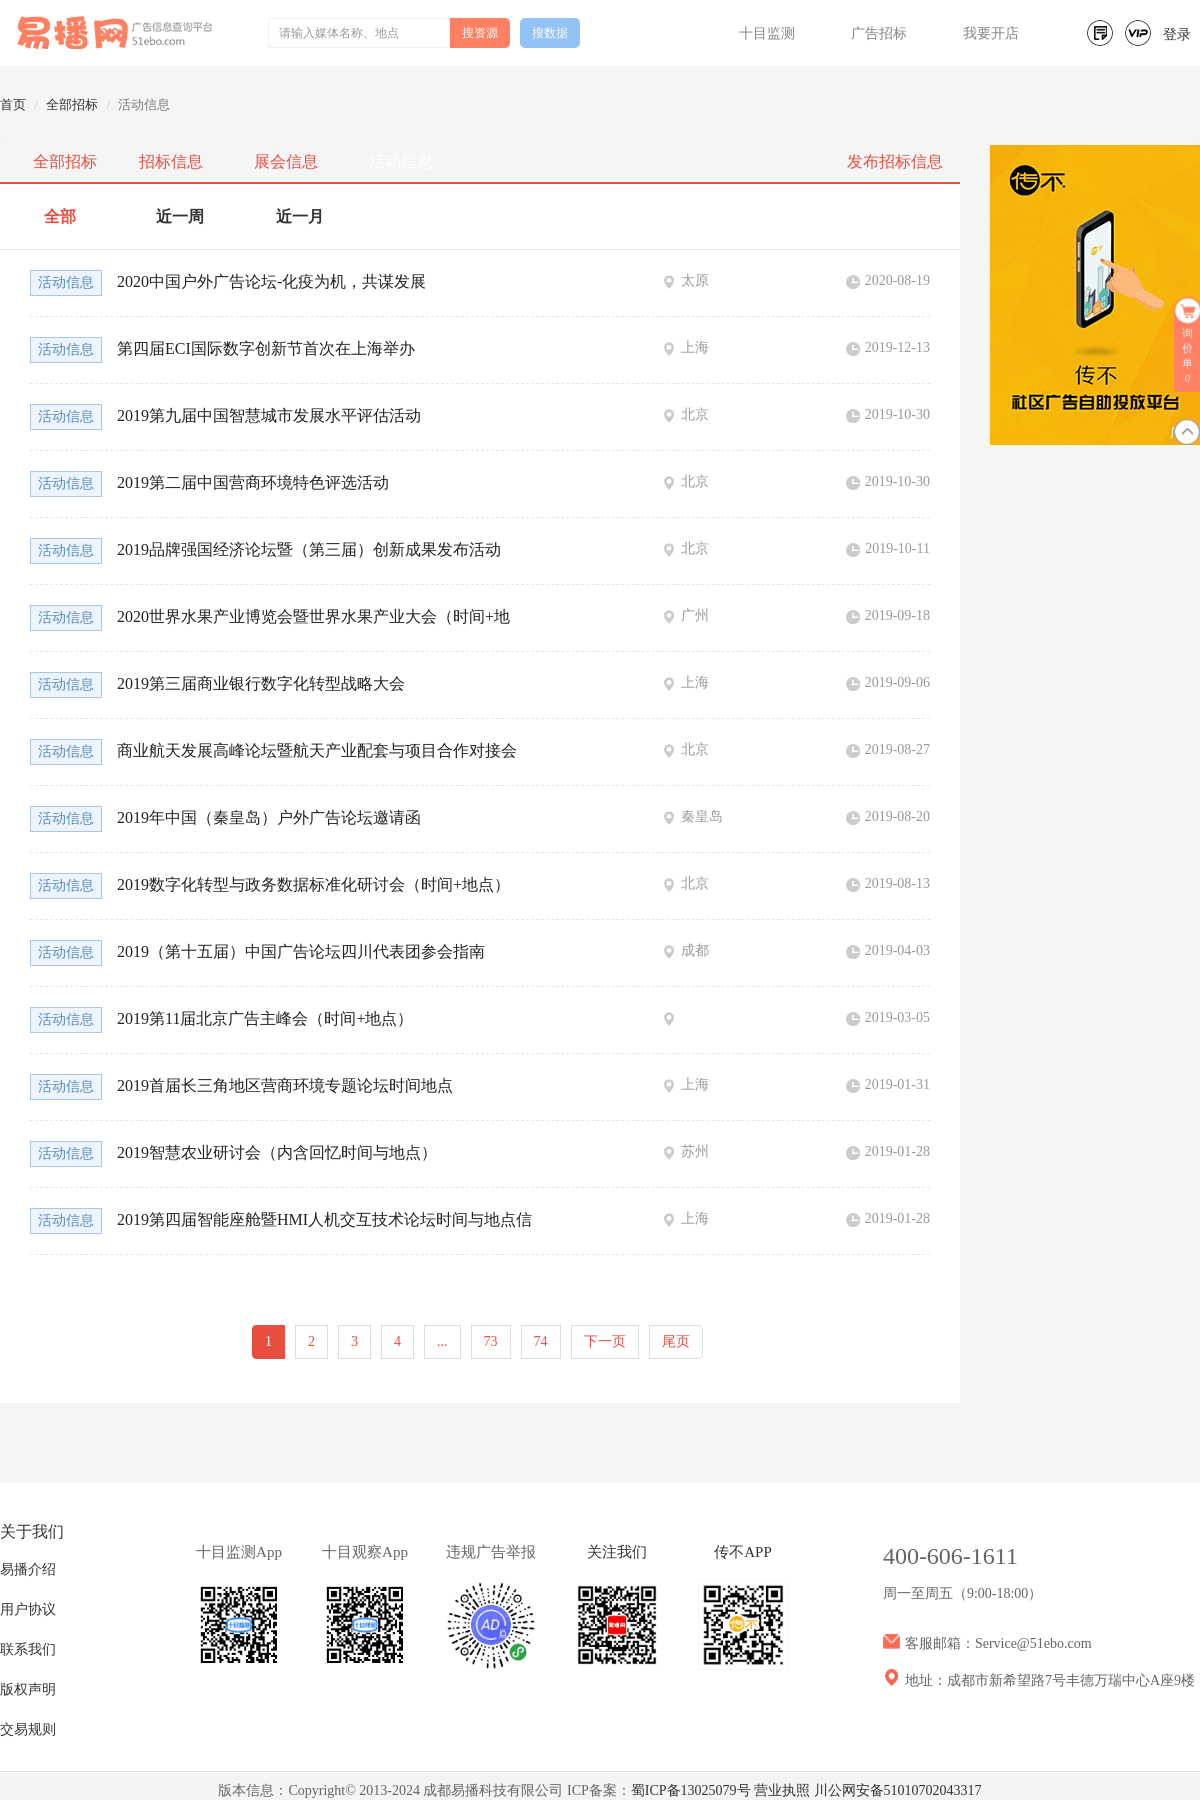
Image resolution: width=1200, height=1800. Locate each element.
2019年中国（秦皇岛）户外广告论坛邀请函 (269, 817)
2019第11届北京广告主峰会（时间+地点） (265, 1018)
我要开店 (991, 33)
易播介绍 (28, 1569)
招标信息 (171, 161)
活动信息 (401, 161)
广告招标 (879, 33)
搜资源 (480, 33)
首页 (13, 104)
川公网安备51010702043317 (898, 1790)
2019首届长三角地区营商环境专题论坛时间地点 (285, 1085)
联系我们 (28, 1649)
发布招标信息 (895, 161)
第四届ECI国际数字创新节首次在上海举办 (266, 348)
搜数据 (550, 33)
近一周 (180, 216)
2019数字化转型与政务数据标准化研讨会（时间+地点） (313, 884)
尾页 (676, 1341)
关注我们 (617, 1552)
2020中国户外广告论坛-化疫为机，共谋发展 (271, 281)
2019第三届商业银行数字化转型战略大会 (261, 683)
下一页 (605, 1341)
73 (491, 1341)
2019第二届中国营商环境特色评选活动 (253, 482)
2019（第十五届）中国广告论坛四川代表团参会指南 (301, 951)
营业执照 (782, 1790)
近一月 (300, 216)
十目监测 (767, 33)
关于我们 (32, 1531)
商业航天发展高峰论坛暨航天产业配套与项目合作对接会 (317, 750)
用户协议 (28, 1609)
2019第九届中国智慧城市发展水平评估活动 (269, 415)
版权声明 (28, 1689)
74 (541, 1341)
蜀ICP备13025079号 (691, 1790)
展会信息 (286, 161)
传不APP (743, 1552)
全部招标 (72, 104)
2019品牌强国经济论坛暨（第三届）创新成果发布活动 (309, 549)
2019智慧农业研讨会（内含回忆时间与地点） (277, 1152)
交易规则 (28, 1729)
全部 (60, 216)
